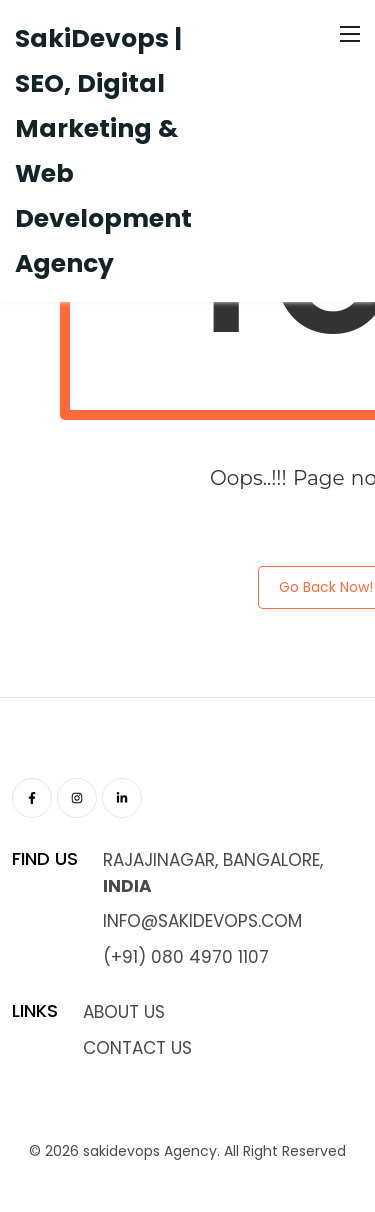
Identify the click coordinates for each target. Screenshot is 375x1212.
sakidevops (121, 1151)
